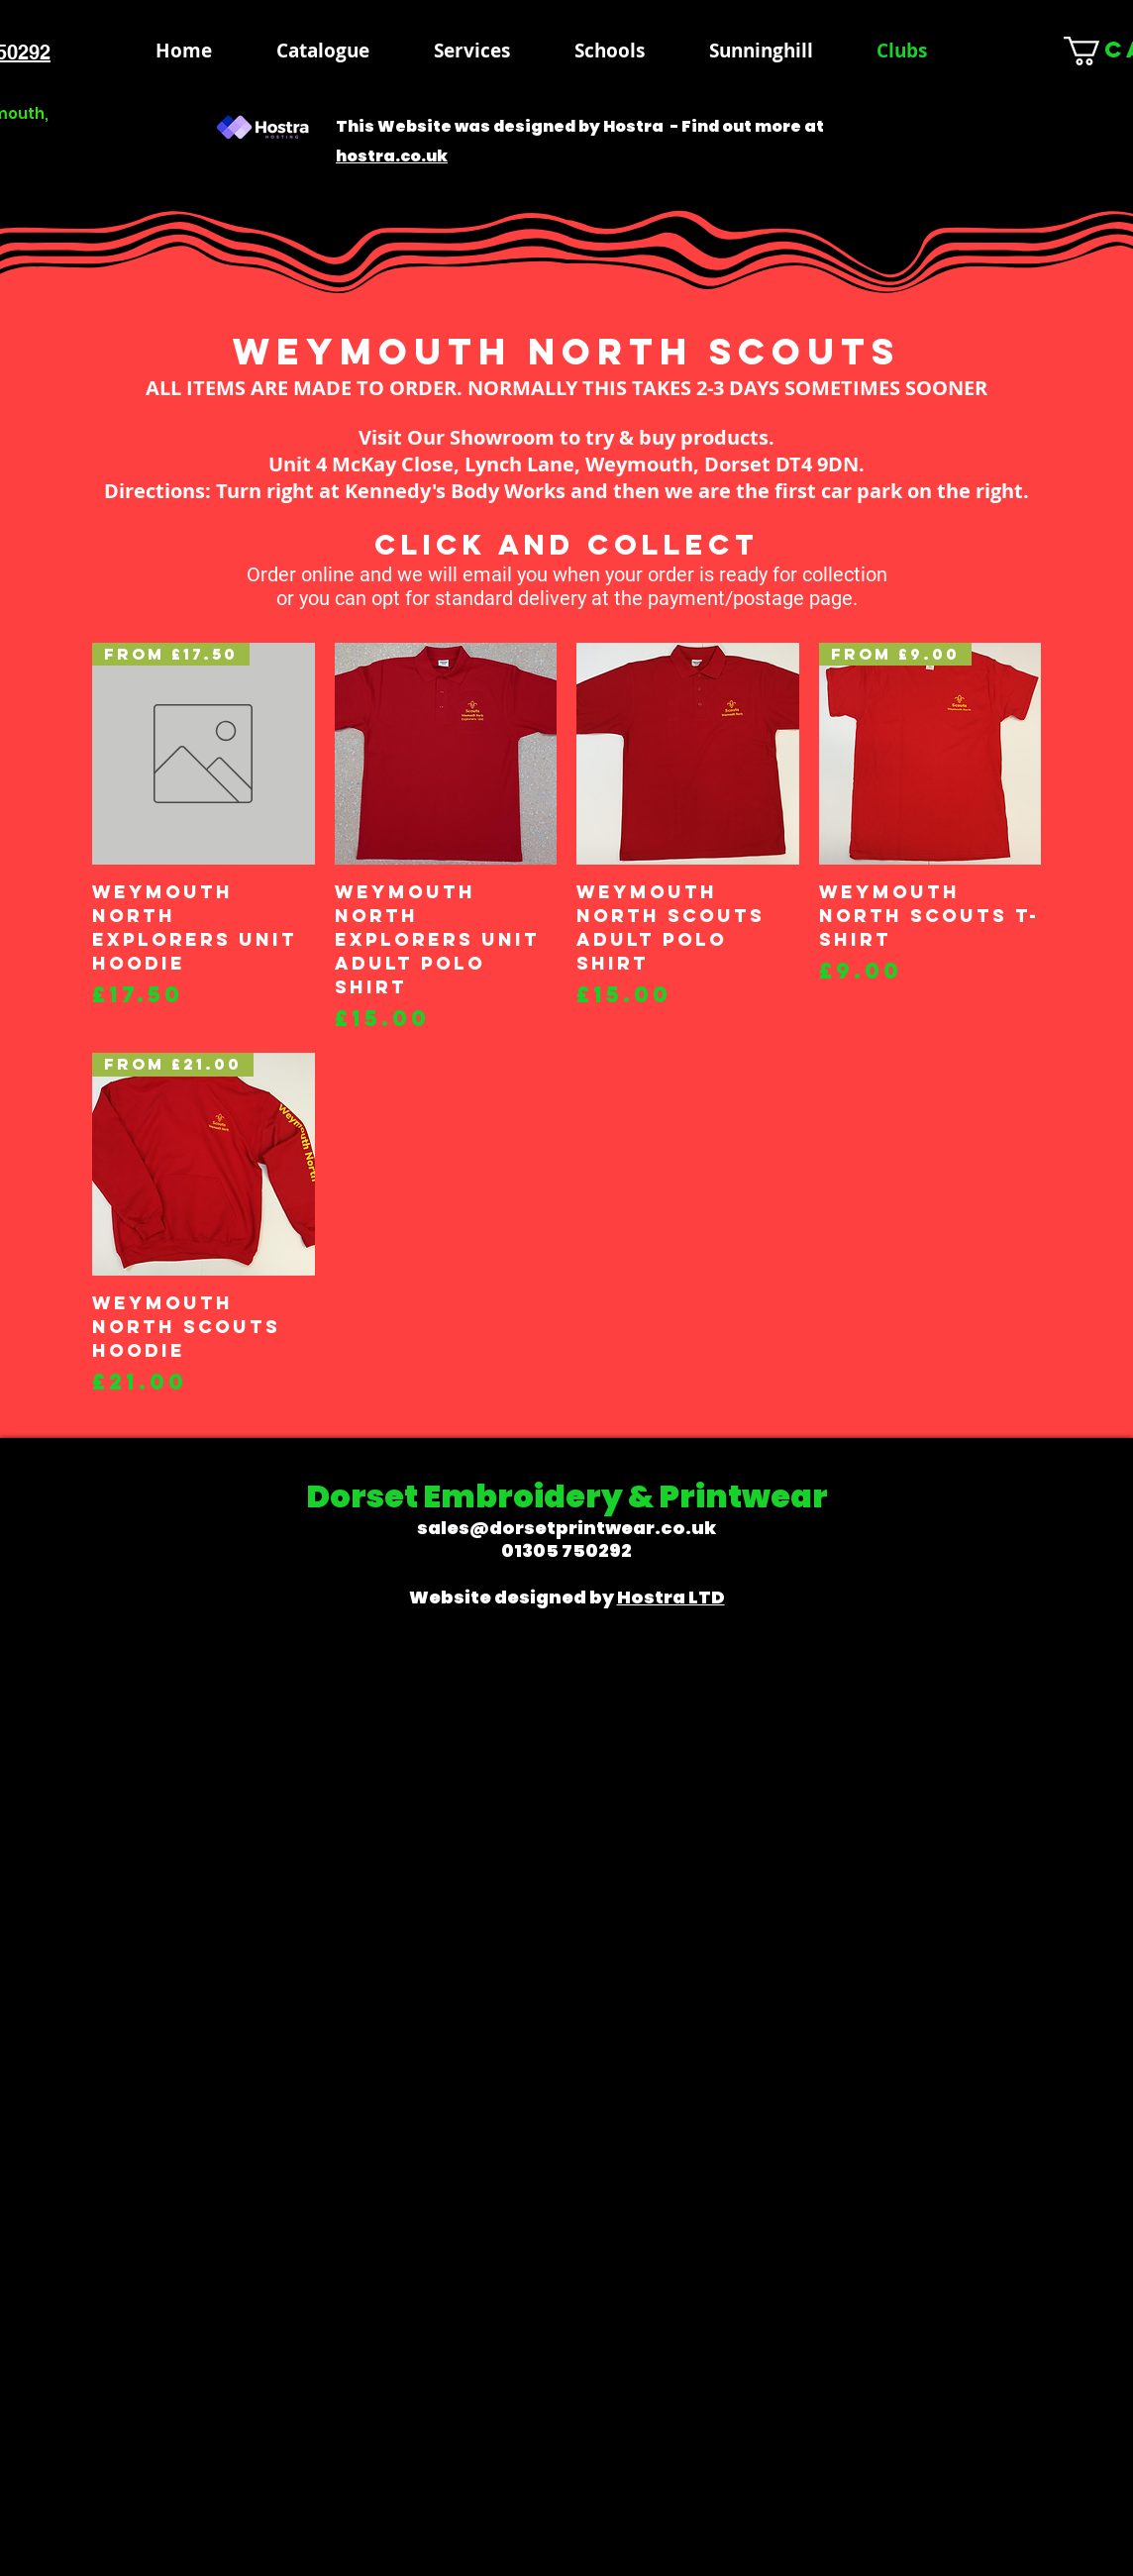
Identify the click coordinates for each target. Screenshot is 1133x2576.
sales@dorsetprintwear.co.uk (566, 1527)
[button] (609, 50)
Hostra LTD (671, 1597)
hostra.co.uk (392, 156)
